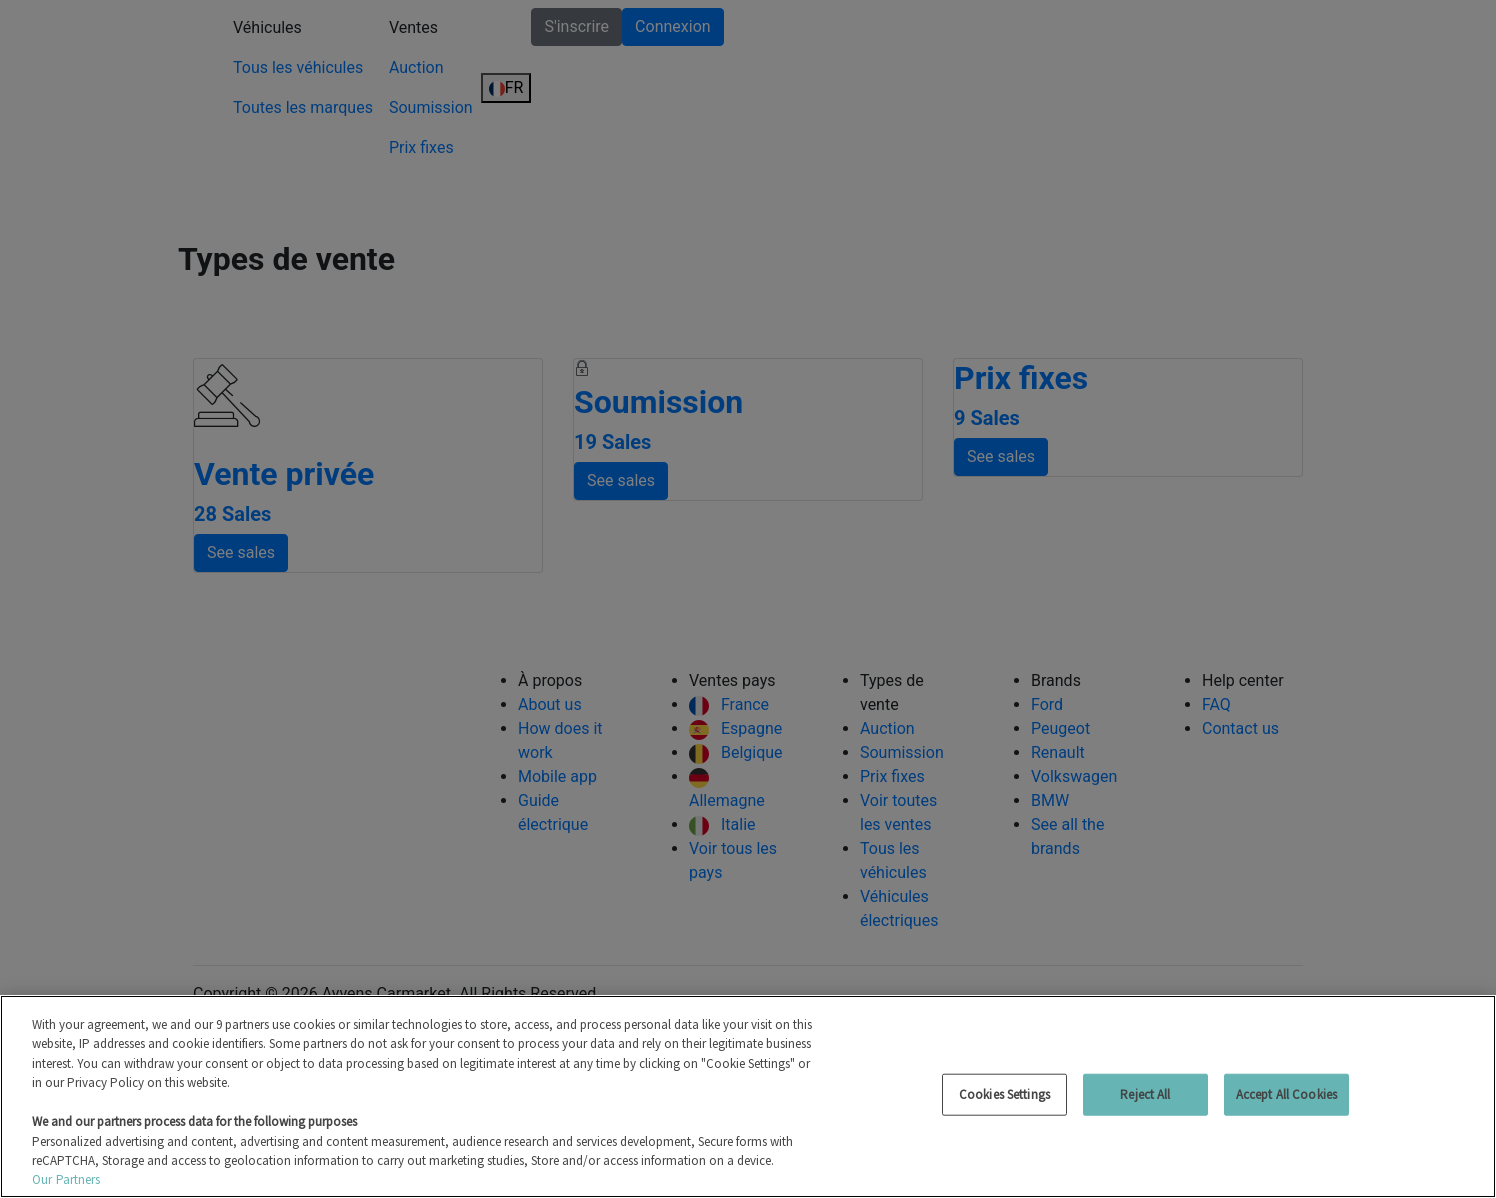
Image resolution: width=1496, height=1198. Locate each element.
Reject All (1145, 1094)
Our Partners (66, 1179)
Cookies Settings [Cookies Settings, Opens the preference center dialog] (1004, 1094)
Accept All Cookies (1286, 1094)
